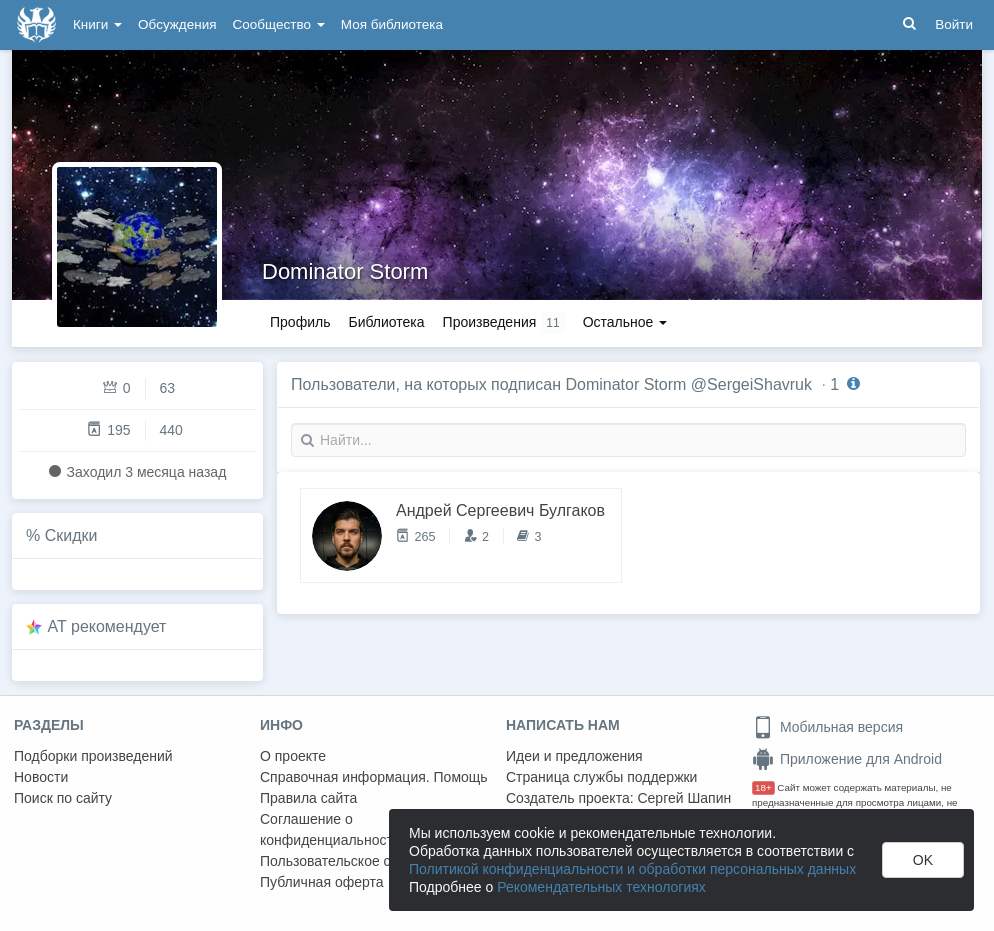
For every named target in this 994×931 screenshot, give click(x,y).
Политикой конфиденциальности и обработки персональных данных (632, 869)
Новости (41, 777)
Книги (97, 24)
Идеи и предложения (574, 756)
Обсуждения (177, 24)
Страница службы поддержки (601, 777)
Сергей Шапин (684, 798)
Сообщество (279, 24)
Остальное (625, 322)
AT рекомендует (107, 626)
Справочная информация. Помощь (374, 777)
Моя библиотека (392, 24)
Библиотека (386, 322)
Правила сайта (308, 798)
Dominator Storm (345, 271)
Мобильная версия (827, 727)
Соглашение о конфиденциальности (330, 829)
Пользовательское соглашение (361, 861)
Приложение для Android (847, 759)
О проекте (293, 756)
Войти (954, 24)
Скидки (71, 535)
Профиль (300, 322)
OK (923, 860)
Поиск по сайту (63, 798)
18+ (763, 787)
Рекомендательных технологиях (601, 887)
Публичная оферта (322, 882)
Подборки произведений (93, 756)
